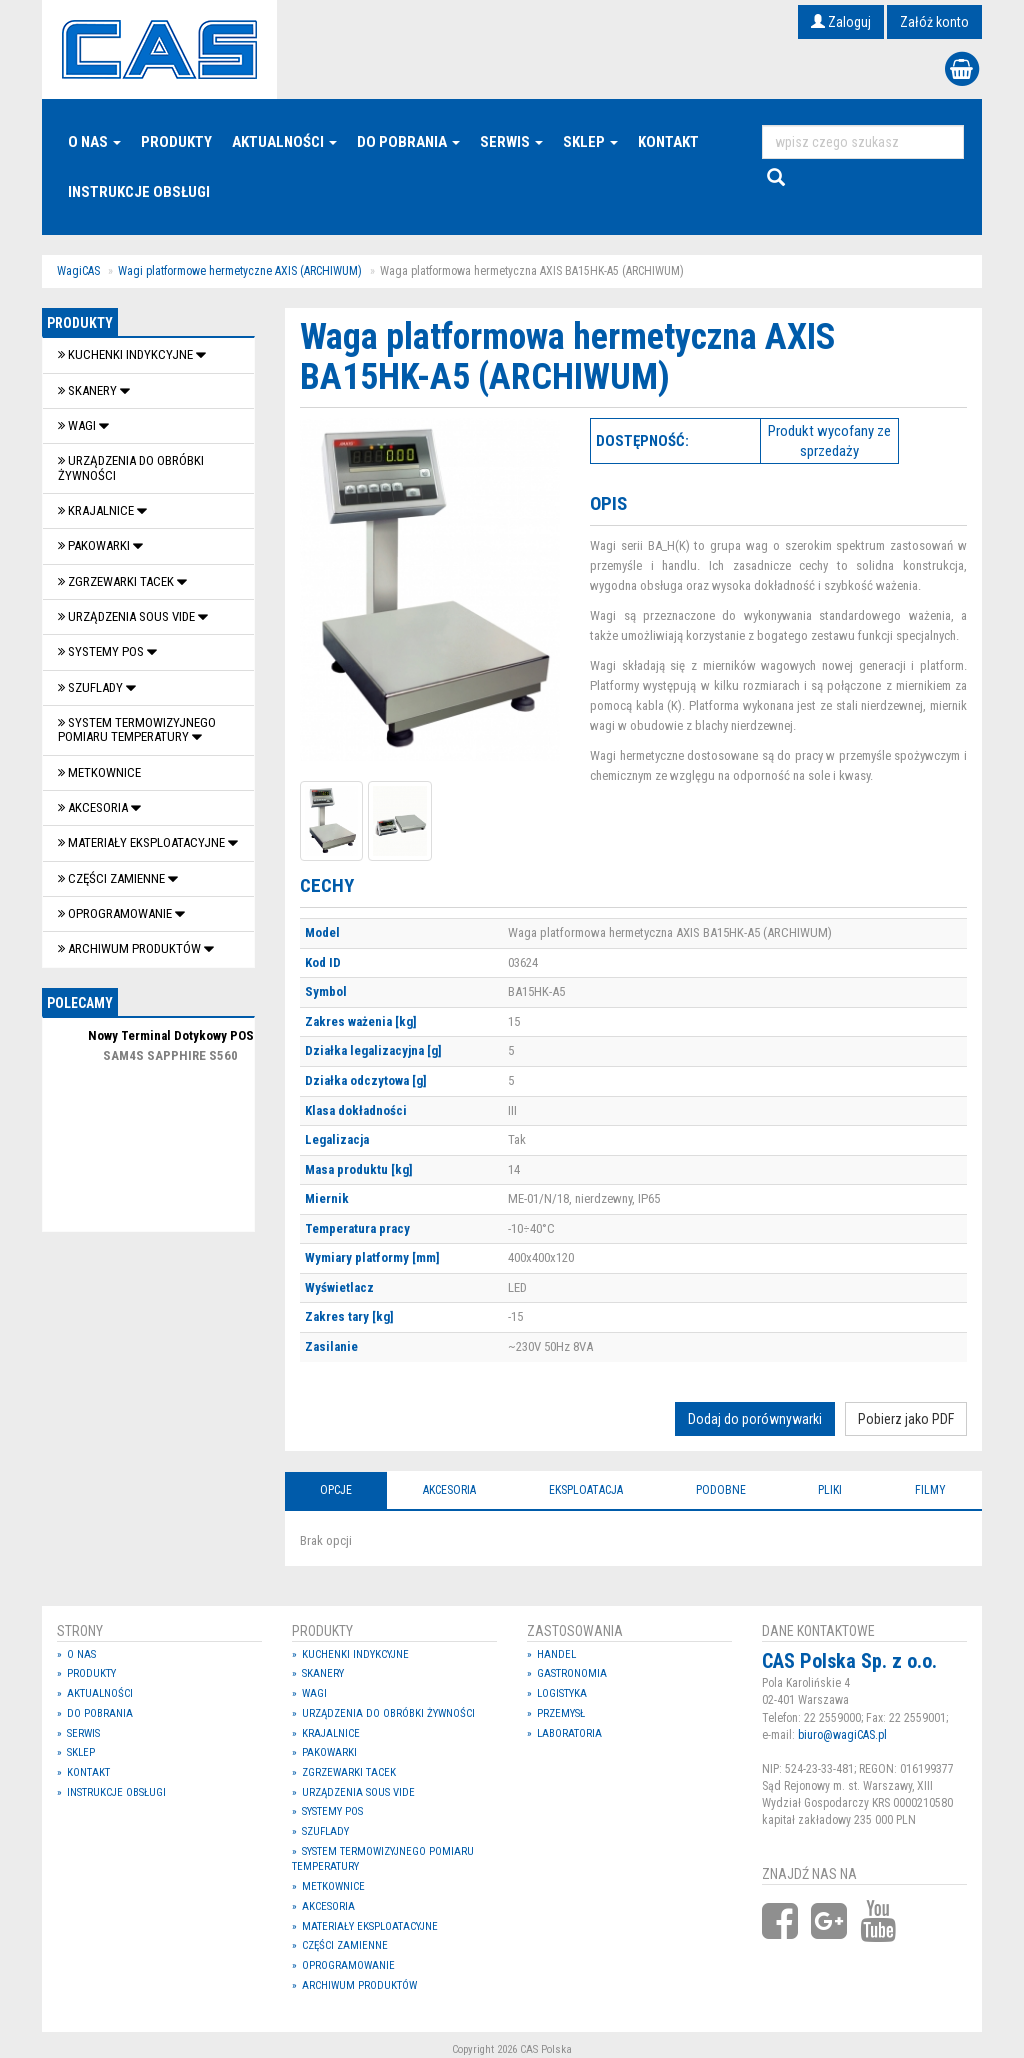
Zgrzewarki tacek (117, 581)
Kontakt (668, 142)
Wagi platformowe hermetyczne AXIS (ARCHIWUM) (240, 271)
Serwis (511, 142)
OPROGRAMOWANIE (116, 913)
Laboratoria (569, 1733)
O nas (94, 142)
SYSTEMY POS (102, 651)
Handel (556, 1654)
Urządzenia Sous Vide (128, 616)
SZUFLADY (92, 687)
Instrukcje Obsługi (139, 192)
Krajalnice (97, 510)
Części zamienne (113, 878)
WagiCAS (78, 271)
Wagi (78, 425)
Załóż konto (934, 22)
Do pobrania (408, 142)
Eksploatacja (586, 1490)
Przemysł (561, 1713)
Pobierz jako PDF (906, 1419)
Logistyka (562, 1693)
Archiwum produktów (131, 948)
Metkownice (99, 772)
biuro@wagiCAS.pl (842, 1735)
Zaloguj (841, 22)
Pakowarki (95, 545)
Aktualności (284, 142)
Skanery (89, 390)
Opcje (336, 1490)
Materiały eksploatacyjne (143, 842)
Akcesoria (94, 807)
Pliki (830, 1490)
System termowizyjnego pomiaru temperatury (137, 729)
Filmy (930, 1490)
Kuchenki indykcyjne (127, 354)
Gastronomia (572, 1673)
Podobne (721, 1490)
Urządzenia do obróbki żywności (131, 467)
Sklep (590, 142)
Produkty (176, 142)
